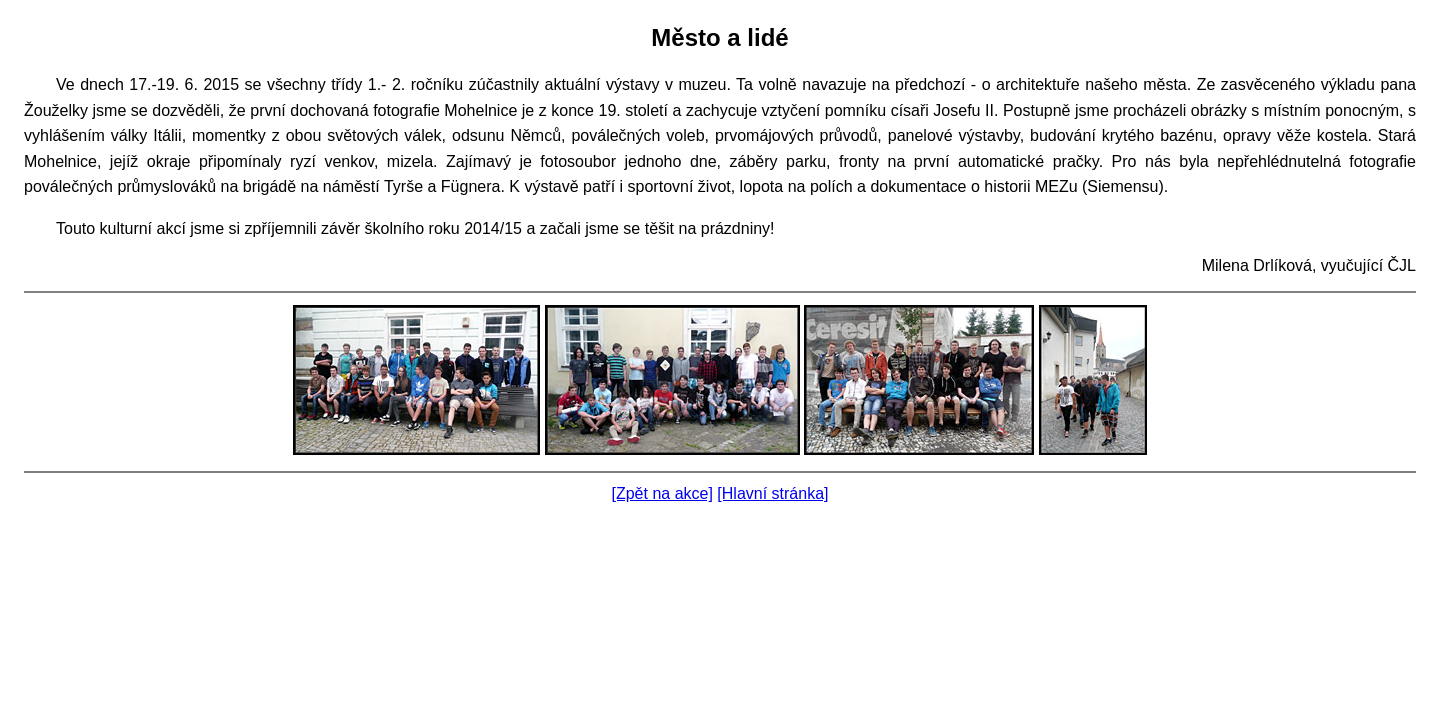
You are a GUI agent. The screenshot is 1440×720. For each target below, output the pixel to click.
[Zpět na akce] (662, 493)
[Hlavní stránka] (772, 493)
